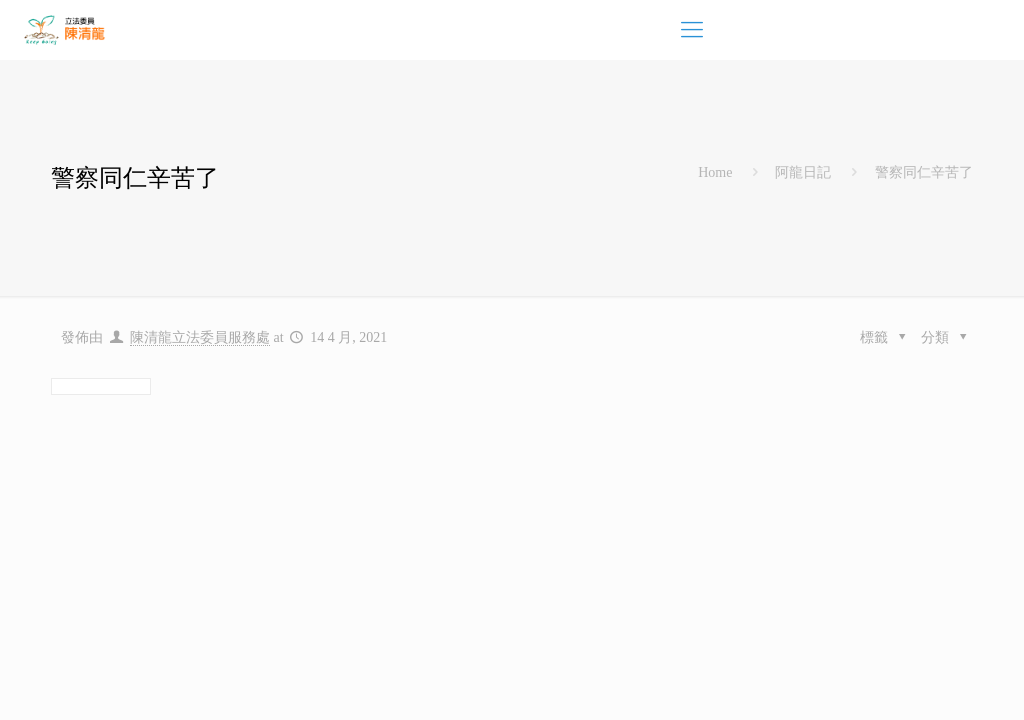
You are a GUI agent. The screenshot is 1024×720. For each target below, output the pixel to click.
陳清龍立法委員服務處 (200, 337)
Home (715, 172)
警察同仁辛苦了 (924, 172)
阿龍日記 (803, 172)
